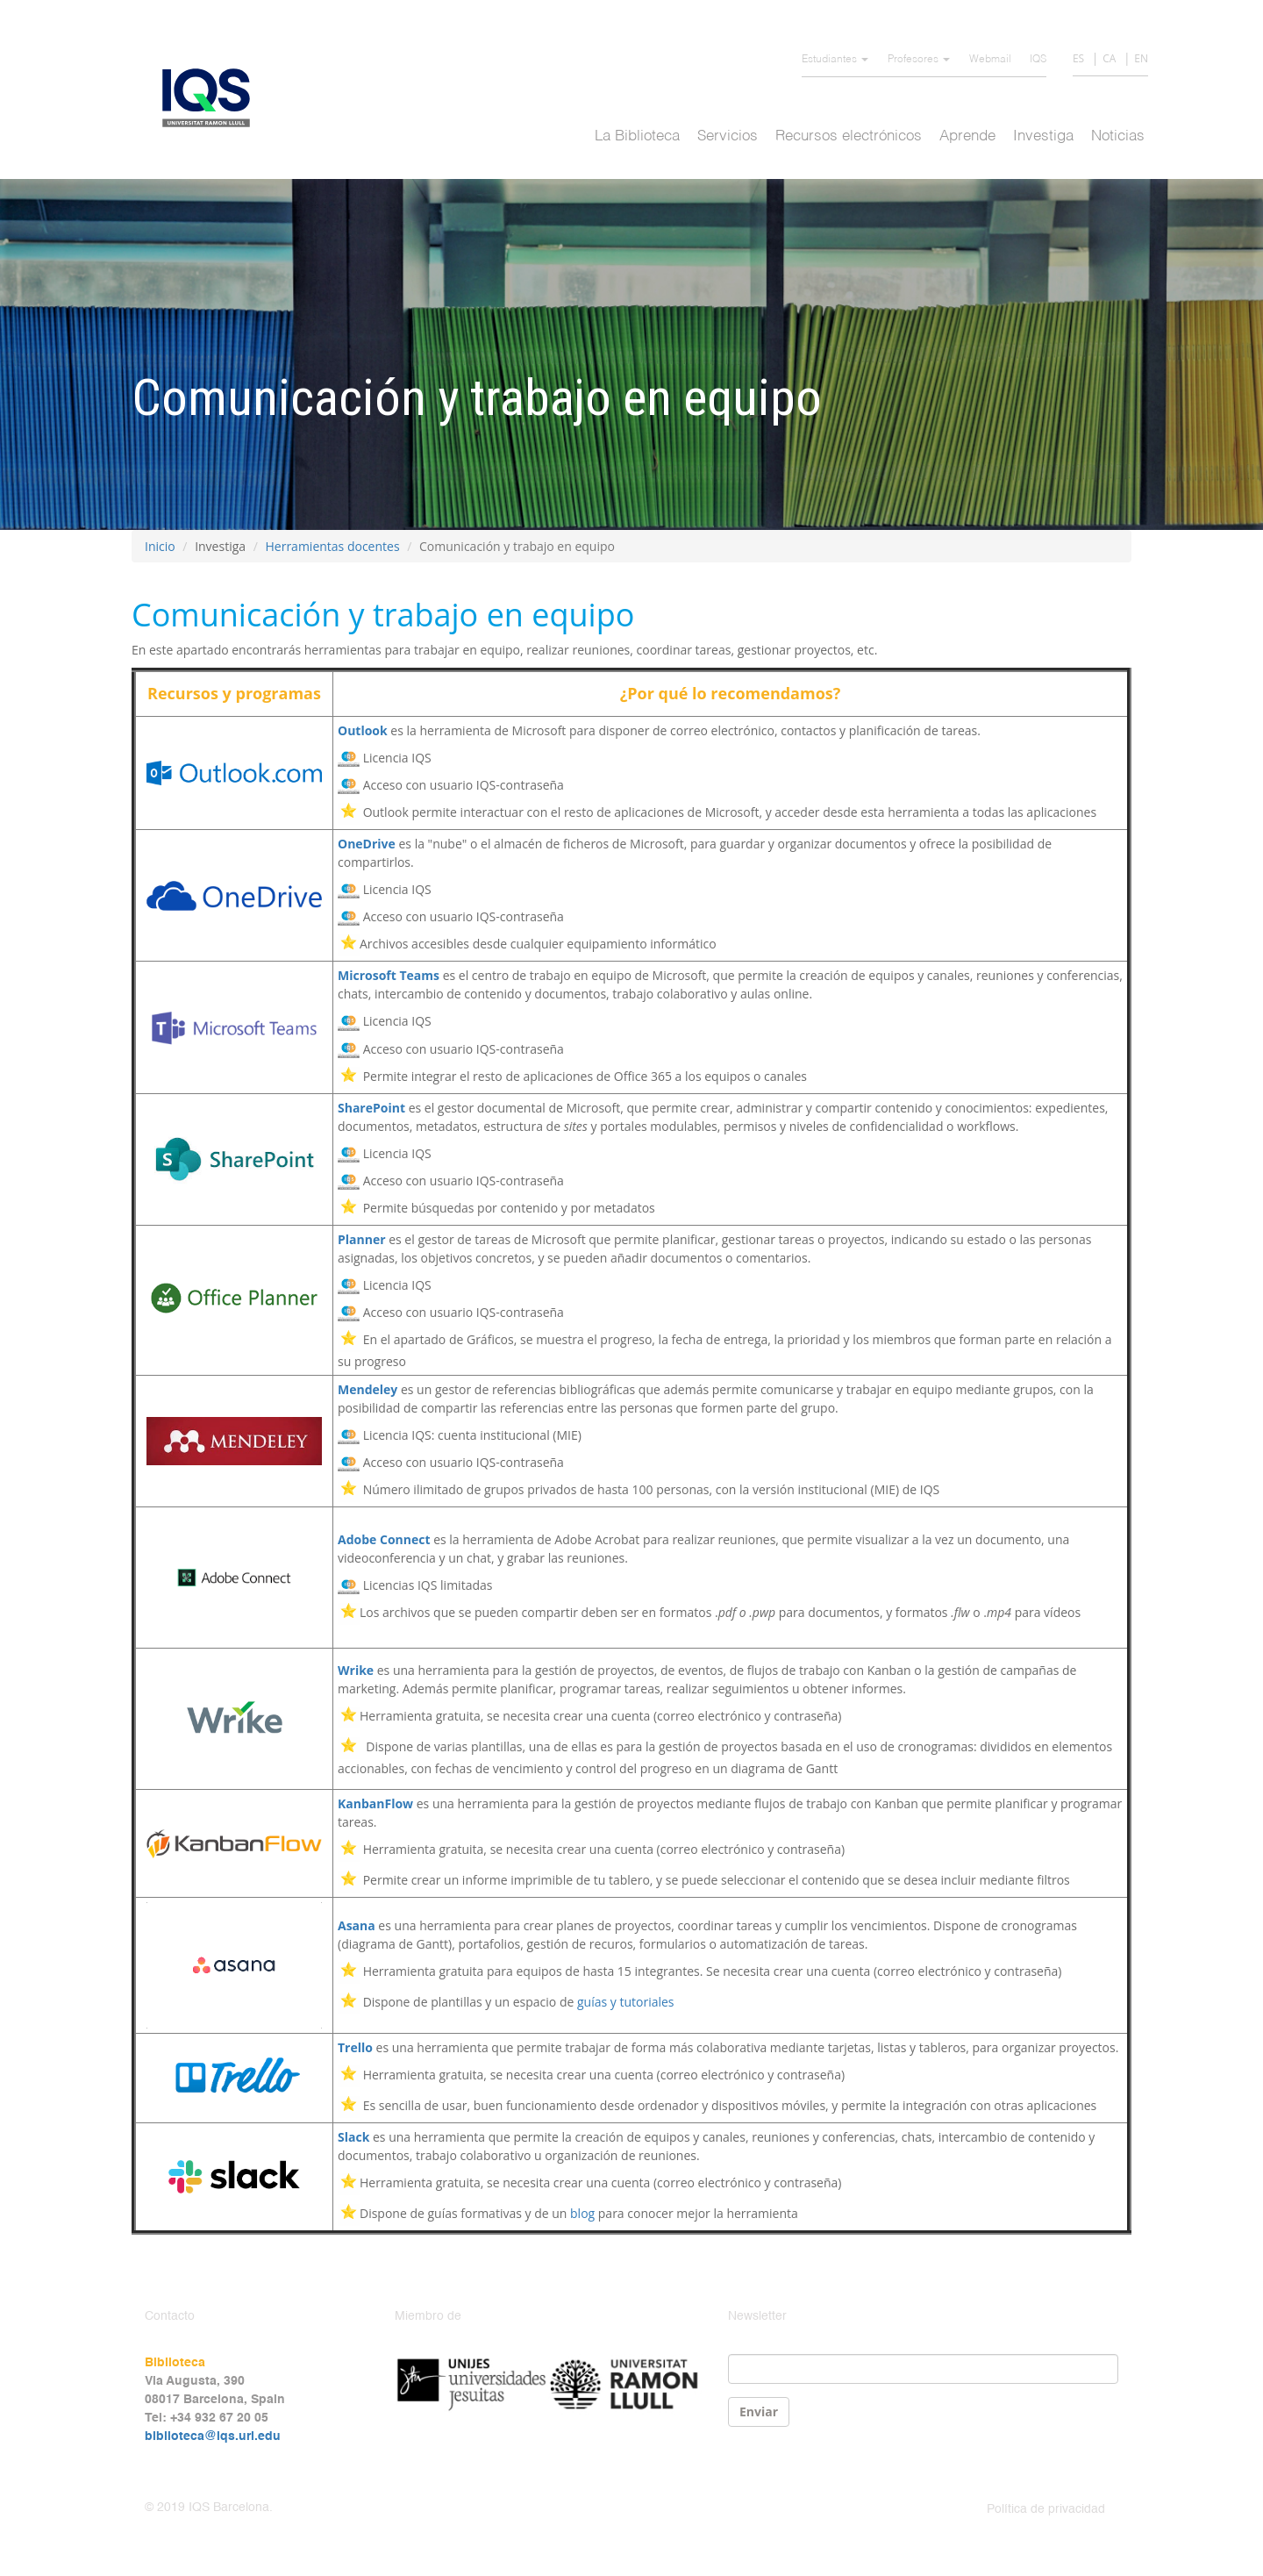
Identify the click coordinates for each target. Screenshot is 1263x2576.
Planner (362, 1239)
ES (1078, 58)
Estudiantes (835, 59)
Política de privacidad (1046, 2509)
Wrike (356, 1670)
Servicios (727, 136)
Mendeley (367, 1389)
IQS (1038, 59)
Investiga (1043, 136)
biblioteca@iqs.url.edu (213, 2436)
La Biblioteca (637, 136)
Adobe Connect (384, 1539)
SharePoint (371, 1107)
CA (1109, 58)
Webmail (990, 59)
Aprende (967, 136)
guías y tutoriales (625, 2001)
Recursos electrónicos (848, 136)
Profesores (919, 59)
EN (1141, 58)
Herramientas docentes (332, 546)
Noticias (1118, 136)
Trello (355, 2047)
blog (582, 2213)
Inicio (160, 546)
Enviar (758, 2411)
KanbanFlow (375, 1803)
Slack (353, 2137)
